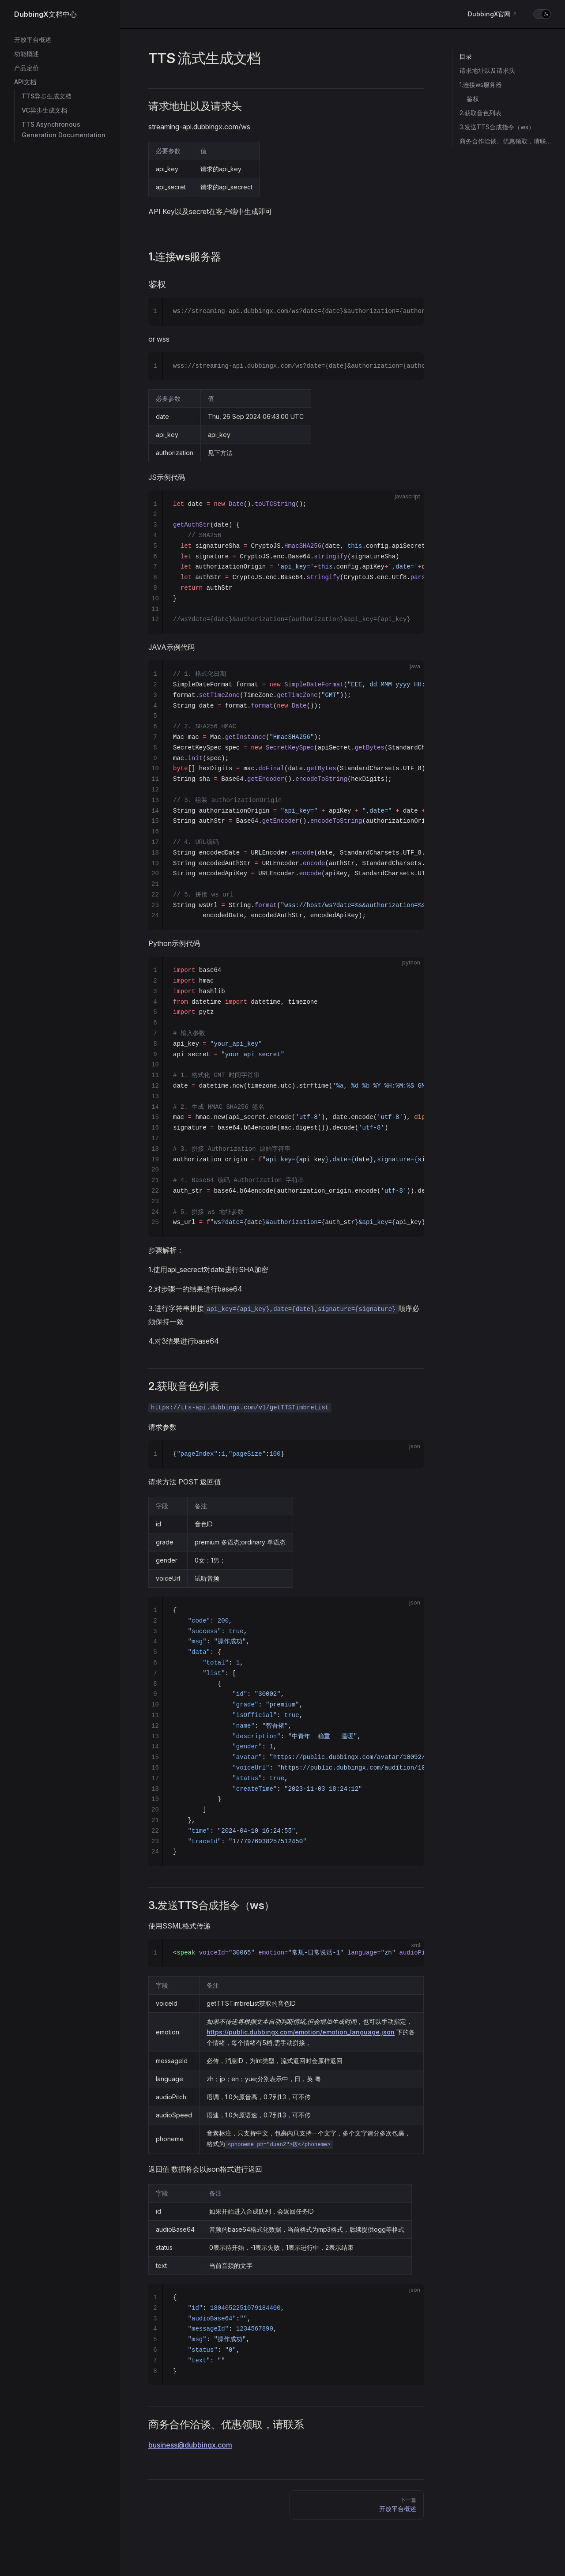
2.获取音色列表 (480, 113)
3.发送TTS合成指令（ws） (497, 127)
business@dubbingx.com (190, 2444)
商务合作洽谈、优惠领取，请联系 (505, 141)
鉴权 (473, 98)
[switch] (542, 14)
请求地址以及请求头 (487, 70)
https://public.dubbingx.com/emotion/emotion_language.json (301, 2032)
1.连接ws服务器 (481, 84)
